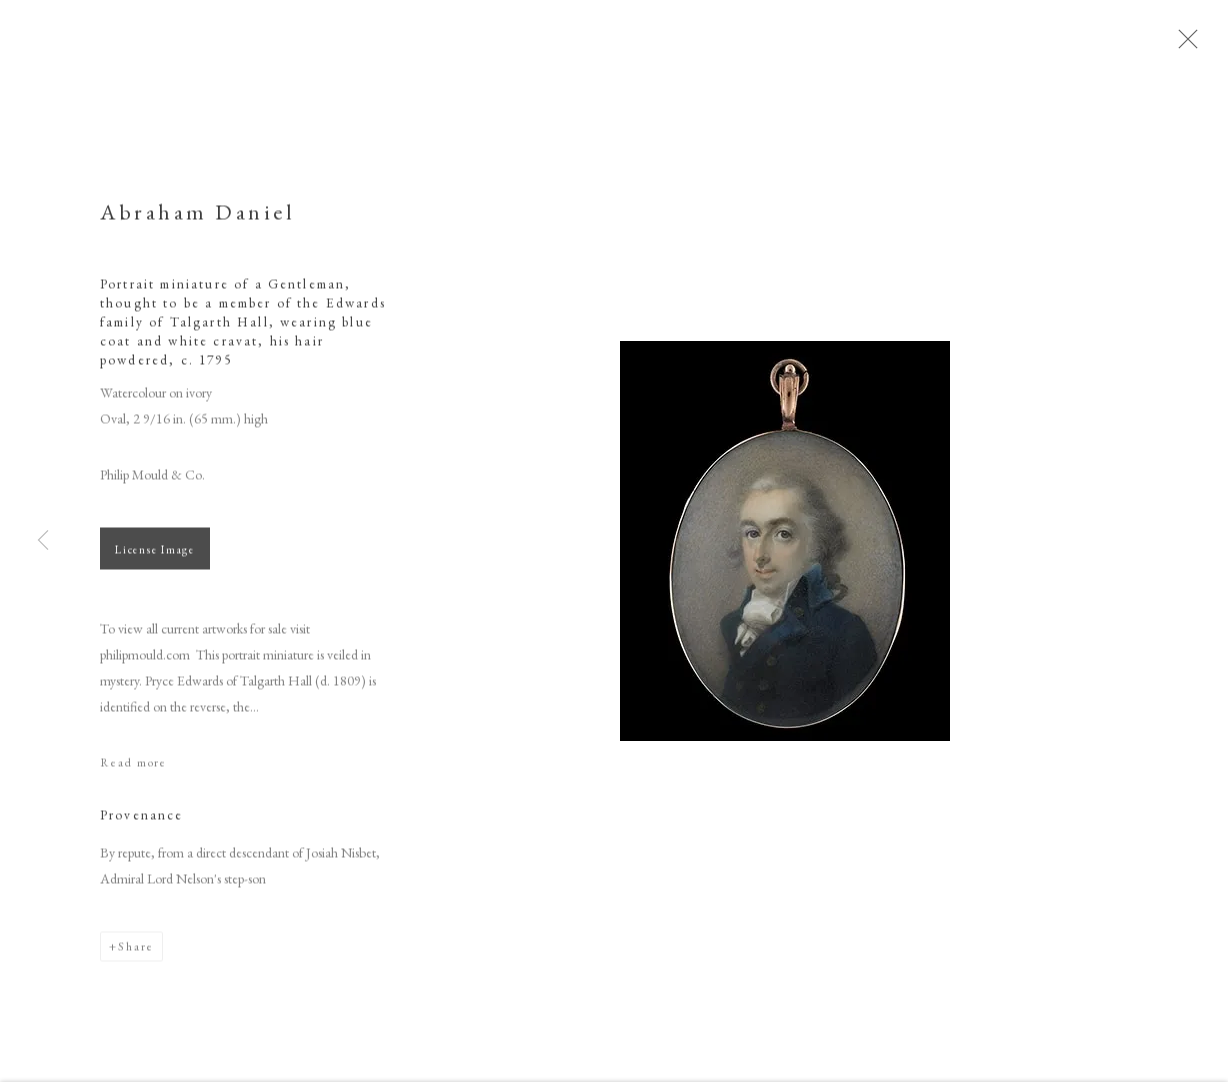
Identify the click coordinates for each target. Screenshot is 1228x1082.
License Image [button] (155, 557)
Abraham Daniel (197, 219)
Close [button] (1197, 45)
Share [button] (136, 954)
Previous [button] (43, 540)
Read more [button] (133, 770)
